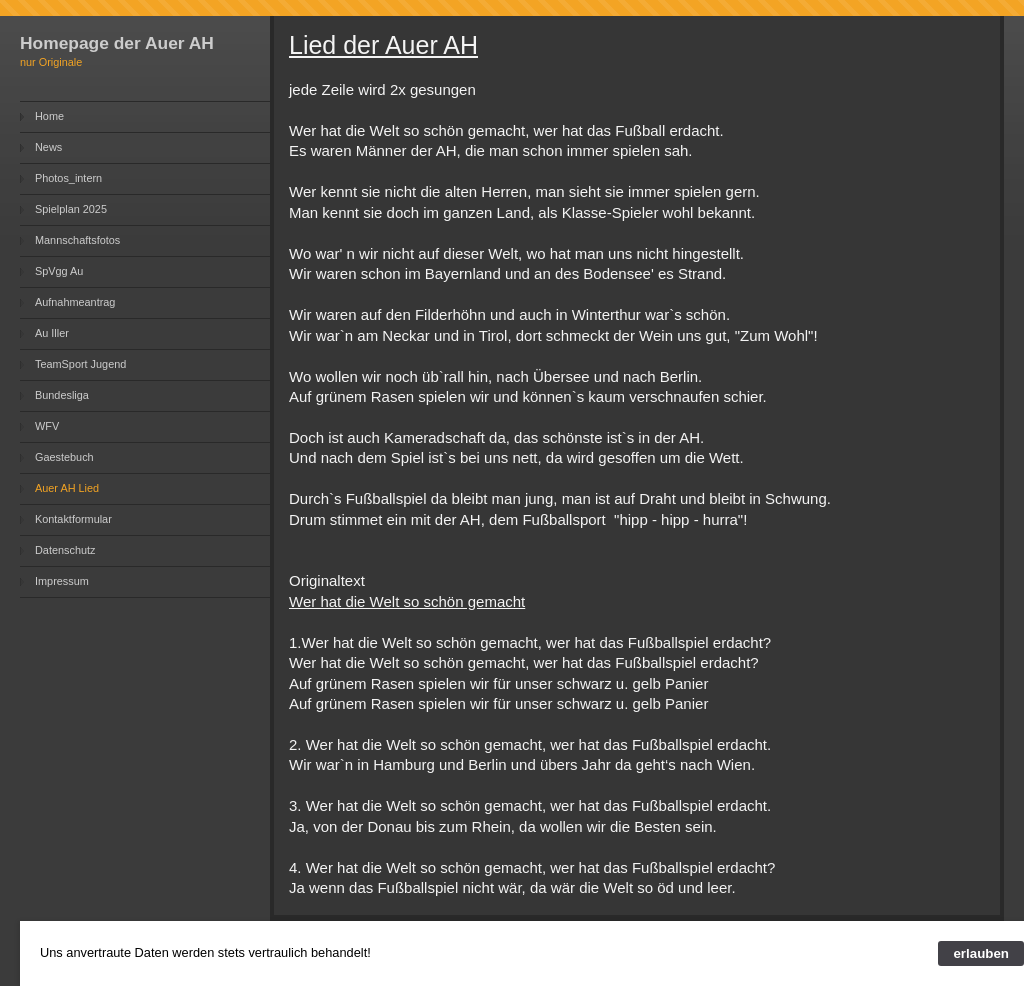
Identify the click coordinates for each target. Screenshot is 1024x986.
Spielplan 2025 (71, 209)
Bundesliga (62, 395)
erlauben (981, 953)
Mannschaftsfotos (77, 240)
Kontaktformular (73, 519)
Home (49, 116)
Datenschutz (65, 550)
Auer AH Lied (67, 488)
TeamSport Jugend (80, 364)
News (48, 147)
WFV (47, 426)
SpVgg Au (59, 271)
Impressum (62, 581)
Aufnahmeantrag (75, 302)
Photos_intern (68, 178)
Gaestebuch (64, 457)
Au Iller (52, 333)
